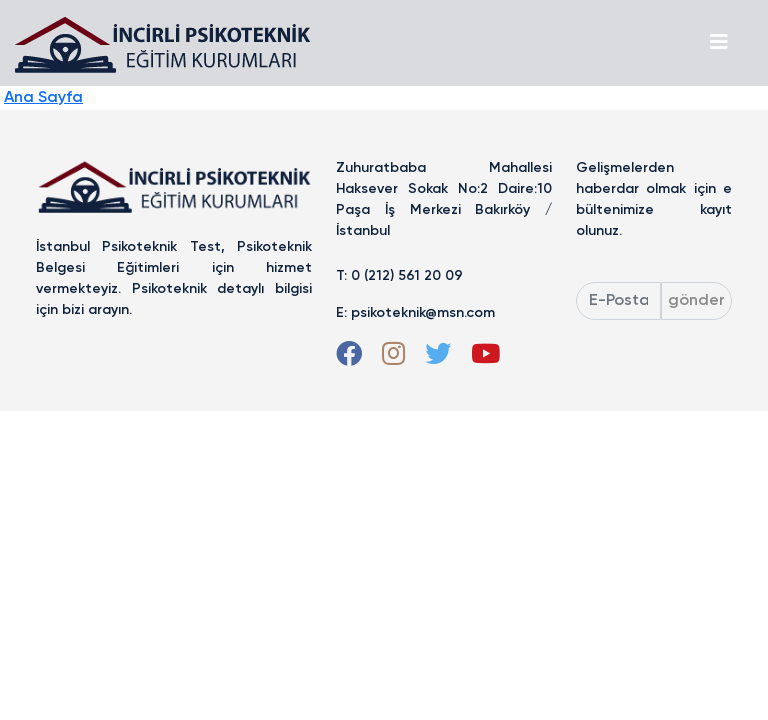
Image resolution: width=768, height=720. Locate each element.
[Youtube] (485, 359)
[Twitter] (438, 359)
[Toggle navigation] (719, 43)
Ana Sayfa (43, 98)
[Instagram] (393, 359)
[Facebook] (349, 359)
